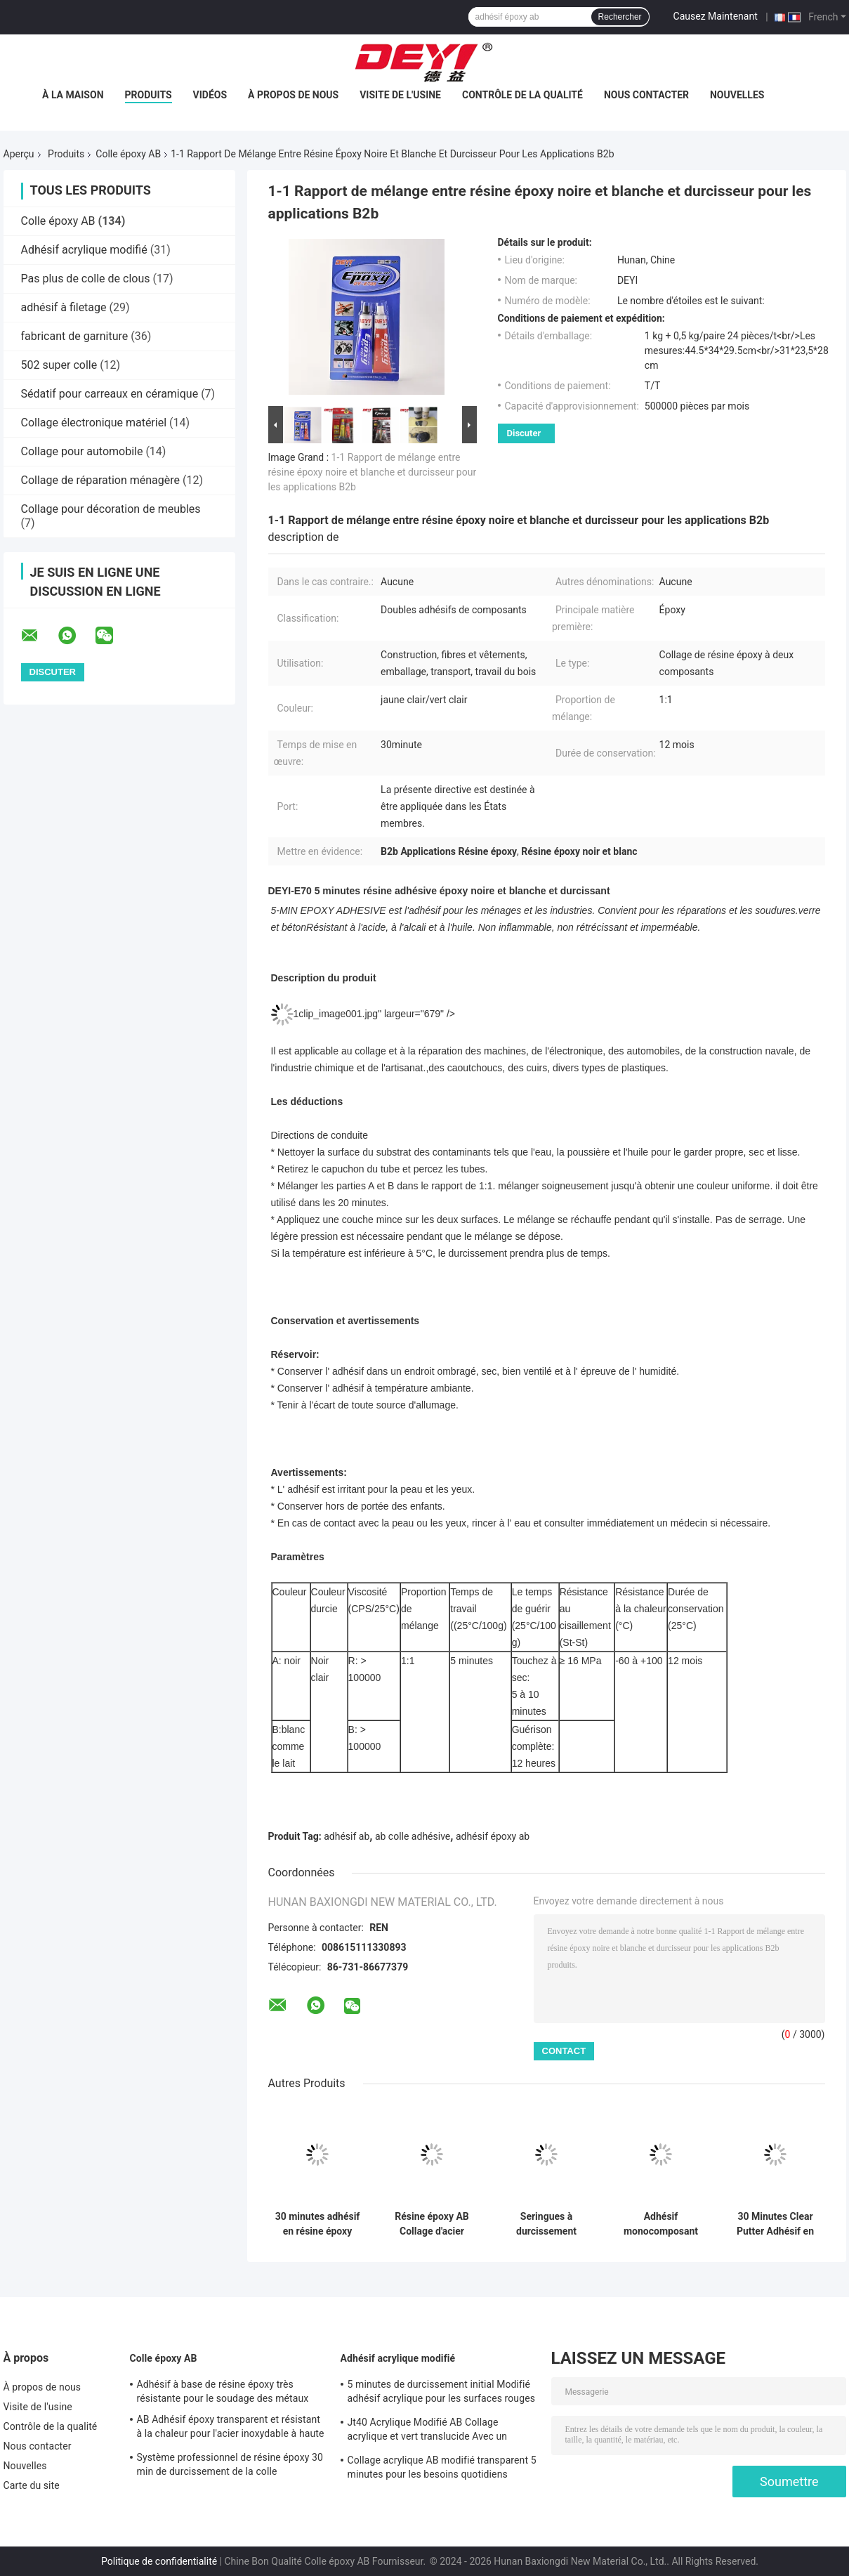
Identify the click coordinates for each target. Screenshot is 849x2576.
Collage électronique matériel (94, 422)
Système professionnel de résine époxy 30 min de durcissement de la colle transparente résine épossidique (230, 2466)
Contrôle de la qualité (522, 94)
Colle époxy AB (128, 153)
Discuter (524, 433)
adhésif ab (346, 1836)
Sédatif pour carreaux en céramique (110, 393)
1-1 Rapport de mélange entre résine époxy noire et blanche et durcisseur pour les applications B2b (372, 472)
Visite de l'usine (400, 94)
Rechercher (620, 17)
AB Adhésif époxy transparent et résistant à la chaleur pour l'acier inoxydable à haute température (230, 2428)
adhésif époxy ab (492, 1836)
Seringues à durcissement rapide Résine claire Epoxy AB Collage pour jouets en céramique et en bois (546, 2224)
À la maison (73, 94)
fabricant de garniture (75, 336)
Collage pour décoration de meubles (111, 509)
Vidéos (210, 94)
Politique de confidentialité (159, 2561)
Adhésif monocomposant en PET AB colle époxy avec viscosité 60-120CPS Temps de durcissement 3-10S (661, 2224)
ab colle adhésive (412, 1836)
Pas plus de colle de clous (85, 278)
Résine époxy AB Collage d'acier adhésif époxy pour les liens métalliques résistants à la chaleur (432, 2224)
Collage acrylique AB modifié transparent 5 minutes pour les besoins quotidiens (442, 2467)
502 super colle (59, 365)
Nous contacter (646, 94)
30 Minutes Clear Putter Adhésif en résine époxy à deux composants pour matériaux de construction (775, 2224)
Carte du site (32, 2485)
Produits (148, 94)
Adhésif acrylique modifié (84, 249)
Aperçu (19, 153)
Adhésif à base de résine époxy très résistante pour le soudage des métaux (223, 2391)
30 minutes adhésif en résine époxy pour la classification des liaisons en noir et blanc (317, 2224)
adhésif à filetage (64, 307)
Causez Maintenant (715, 16)
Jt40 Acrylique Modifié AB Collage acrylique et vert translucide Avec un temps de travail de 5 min (428, 2431)
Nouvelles (737, 94)
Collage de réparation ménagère (100, 480)
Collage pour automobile (82, 451)
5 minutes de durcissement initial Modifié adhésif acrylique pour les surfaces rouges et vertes (441, 2393)
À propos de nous (293, 94)
